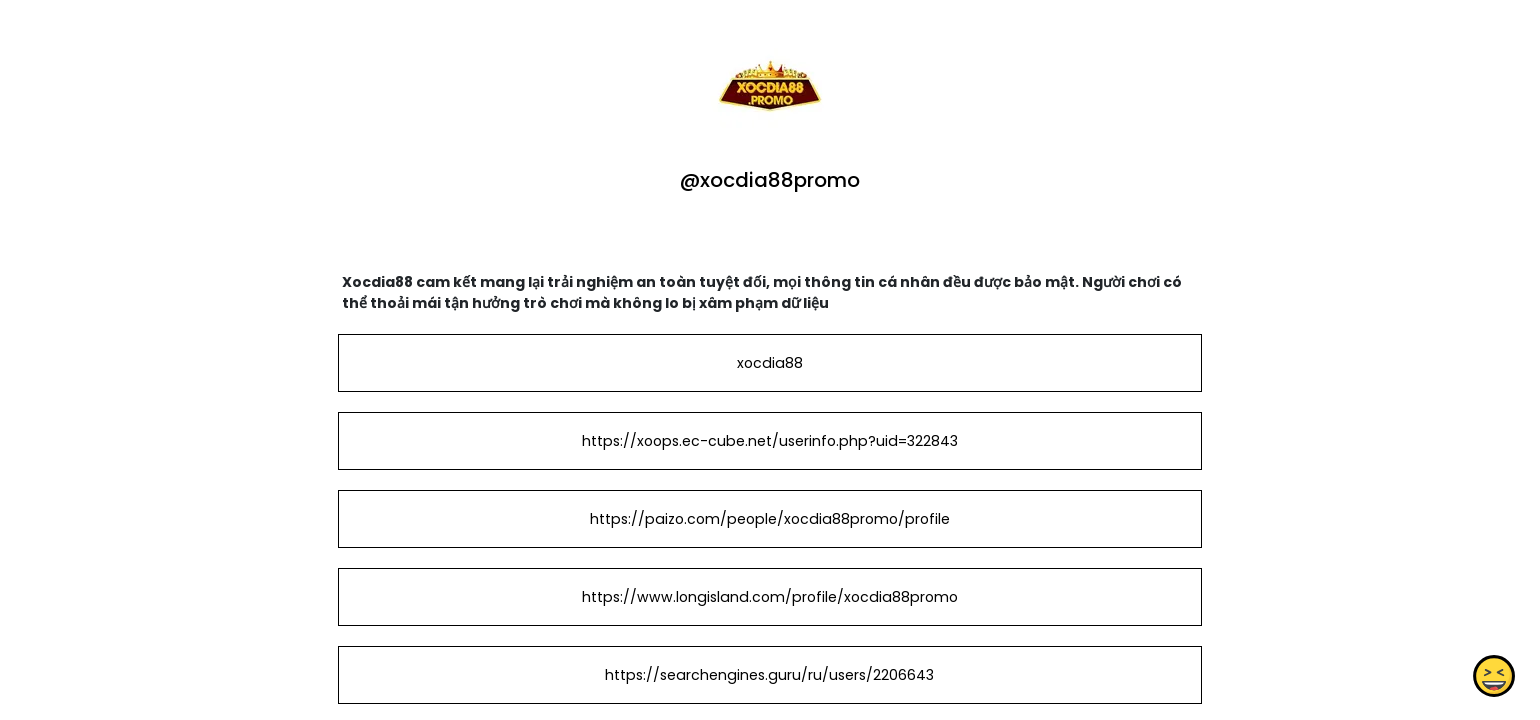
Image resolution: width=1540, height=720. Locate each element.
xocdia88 (770, 363)
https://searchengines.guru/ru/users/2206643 (769, 675)
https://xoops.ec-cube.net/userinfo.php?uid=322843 (770, 441)
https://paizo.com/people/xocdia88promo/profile (770, 519)
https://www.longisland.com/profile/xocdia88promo (770, 597)
